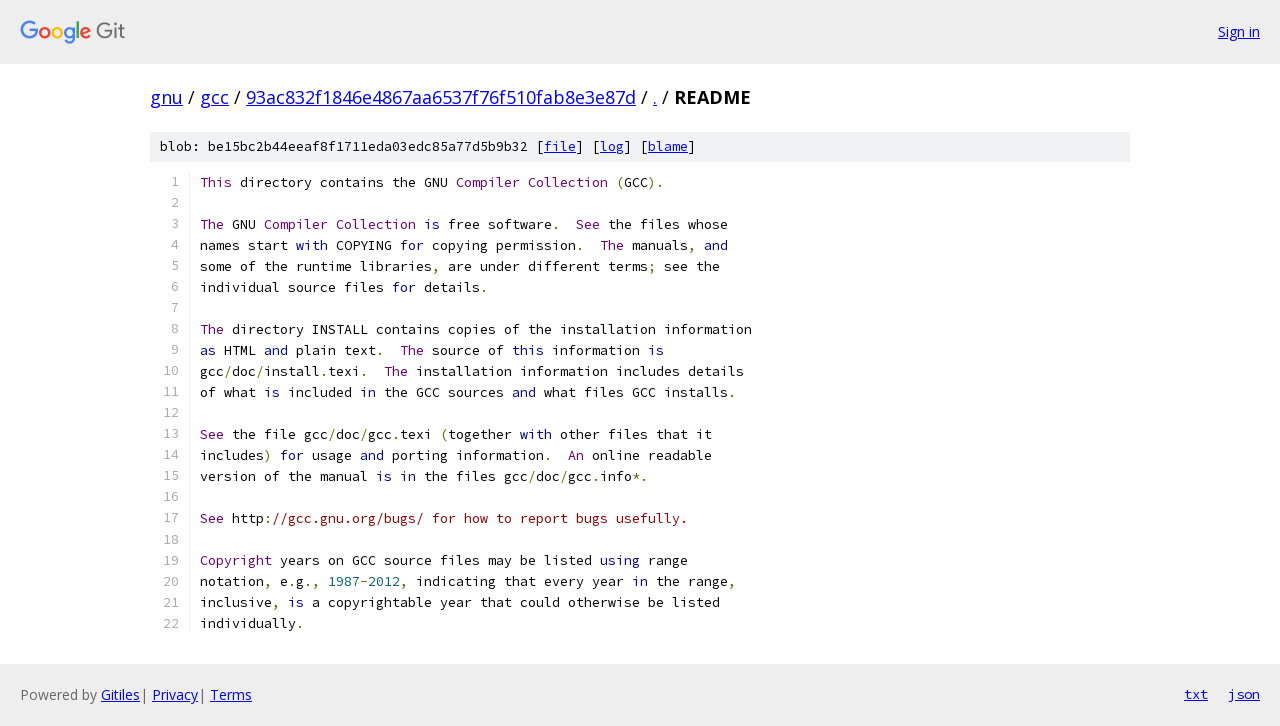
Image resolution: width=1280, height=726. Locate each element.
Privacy (175, 694)
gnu (166, 97)
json (1244, 694)
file (560, 146)
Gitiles (120, 694)
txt (1196, 694)
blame (668, 146)
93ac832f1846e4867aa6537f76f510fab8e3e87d (441, 97)
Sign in (1239, 31)
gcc (214, 97)
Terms (231, 694)
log (612, 146)
